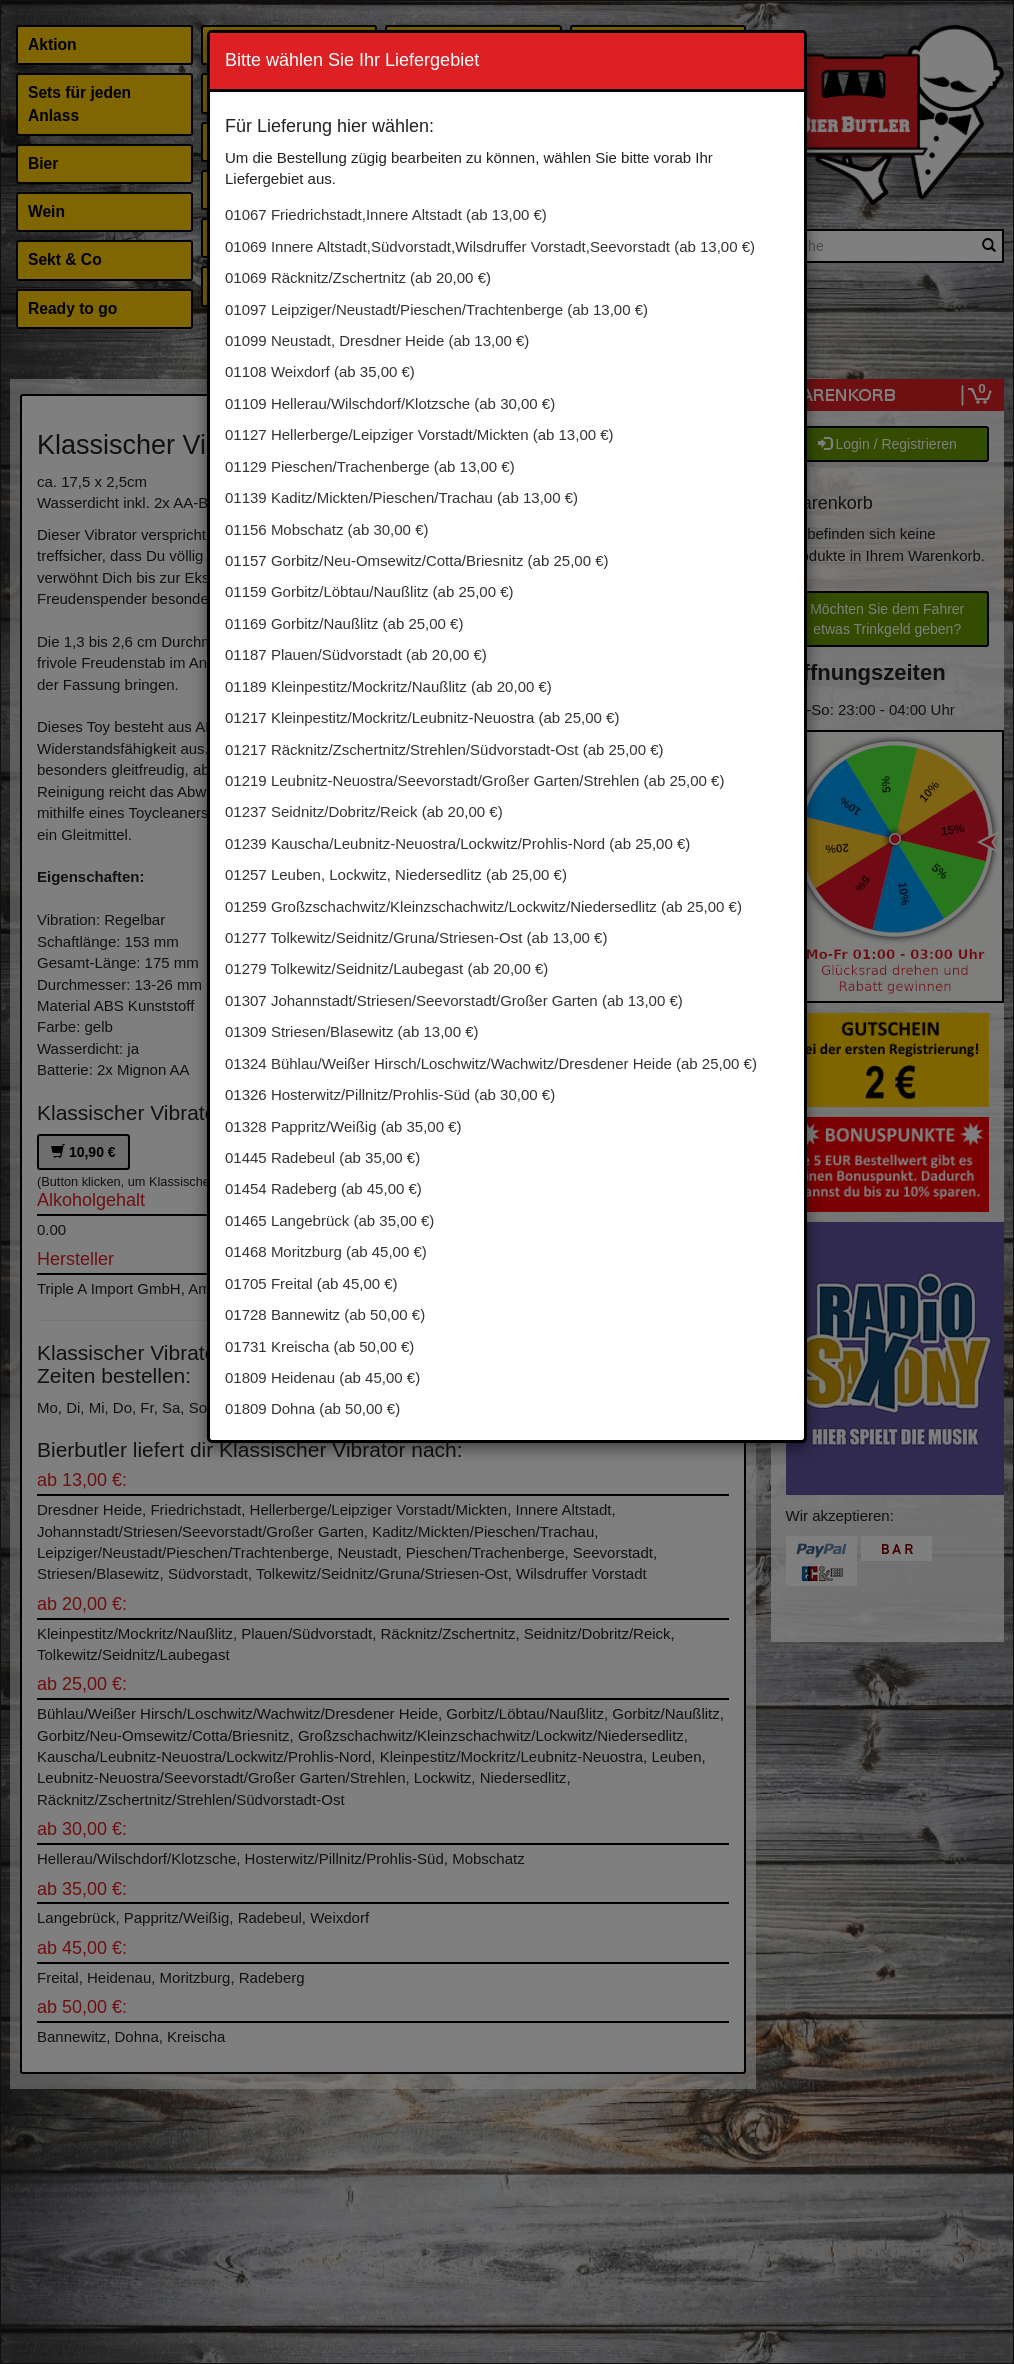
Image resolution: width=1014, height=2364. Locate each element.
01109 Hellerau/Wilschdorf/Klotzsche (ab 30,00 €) (390, 403)
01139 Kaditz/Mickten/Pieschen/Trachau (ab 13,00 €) (401, 497)
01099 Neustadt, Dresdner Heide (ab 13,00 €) (377, 340)
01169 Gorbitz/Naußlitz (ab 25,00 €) (344, 623)
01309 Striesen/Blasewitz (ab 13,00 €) (351, 1031)
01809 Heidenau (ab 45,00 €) (322, 1377)
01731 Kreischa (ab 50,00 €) (319, 1346)
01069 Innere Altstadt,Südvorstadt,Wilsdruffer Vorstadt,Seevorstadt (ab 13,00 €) (490, 246)
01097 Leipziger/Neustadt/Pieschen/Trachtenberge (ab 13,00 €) (436, 309)
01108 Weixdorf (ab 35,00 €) (320, 371)
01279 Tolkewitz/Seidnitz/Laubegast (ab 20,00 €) (386, 968)
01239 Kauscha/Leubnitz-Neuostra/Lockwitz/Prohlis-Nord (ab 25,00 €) (457, 843)
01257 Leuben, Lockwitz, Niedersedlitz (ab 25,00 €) (396, 874)
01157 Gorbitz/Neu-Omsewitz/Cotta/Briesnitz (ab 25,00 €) (417, 560)
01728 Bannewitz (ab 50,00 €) (325, 1314)
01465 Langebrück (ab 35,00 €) (329, 1220)
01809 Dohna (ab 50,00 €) (312, 1408)
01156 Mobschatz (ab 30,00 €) (326, 529)
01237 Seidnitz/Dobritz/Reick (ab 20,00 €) (364, 811)
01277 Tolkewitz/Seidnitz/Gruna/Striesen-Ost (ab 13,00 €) (416, 937)
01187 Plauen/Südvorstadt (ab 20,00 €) (356, 654)
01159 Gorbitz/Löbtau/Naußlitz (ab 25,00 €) (369, 591)
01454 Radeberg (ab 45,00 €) (323, 1188)
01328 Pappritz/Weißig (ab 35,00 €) (343, 1126)
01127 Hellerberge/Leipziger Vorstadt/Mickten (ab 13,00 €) (419, 434)
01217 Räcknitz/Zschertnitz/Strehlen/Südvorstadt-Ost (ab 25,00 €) (444, 749)
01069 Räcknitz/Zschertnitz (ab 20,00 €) (358, 277)
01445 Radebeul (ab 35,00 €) (322, 1157)
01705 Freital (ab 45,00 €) (311, 1283)
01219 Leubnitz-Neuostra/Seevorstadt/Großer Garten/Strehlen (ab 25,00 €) (474, 780)
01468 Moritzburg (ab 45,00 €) (326, 1251)
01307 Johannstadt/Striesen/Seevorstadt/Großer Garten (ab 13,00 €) (454, 1000)
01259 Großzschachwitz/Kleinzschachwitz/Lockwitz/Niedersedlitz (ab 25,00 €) (483, 906)
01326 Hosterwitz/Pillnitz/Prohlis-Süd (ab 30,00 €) (390, 1094)
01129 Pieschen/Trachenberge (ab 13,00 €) (370, 466)
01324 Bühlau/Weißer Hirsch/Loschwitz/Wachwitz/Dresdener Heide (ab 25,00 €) (491, 1063)
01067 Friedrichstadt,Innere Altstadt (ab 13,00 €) (386, 214)
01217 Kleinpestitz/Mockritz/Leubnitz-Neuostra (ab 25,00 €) (422, 717)
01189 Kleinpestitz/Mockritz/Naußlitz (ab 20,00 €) (388, 686)
